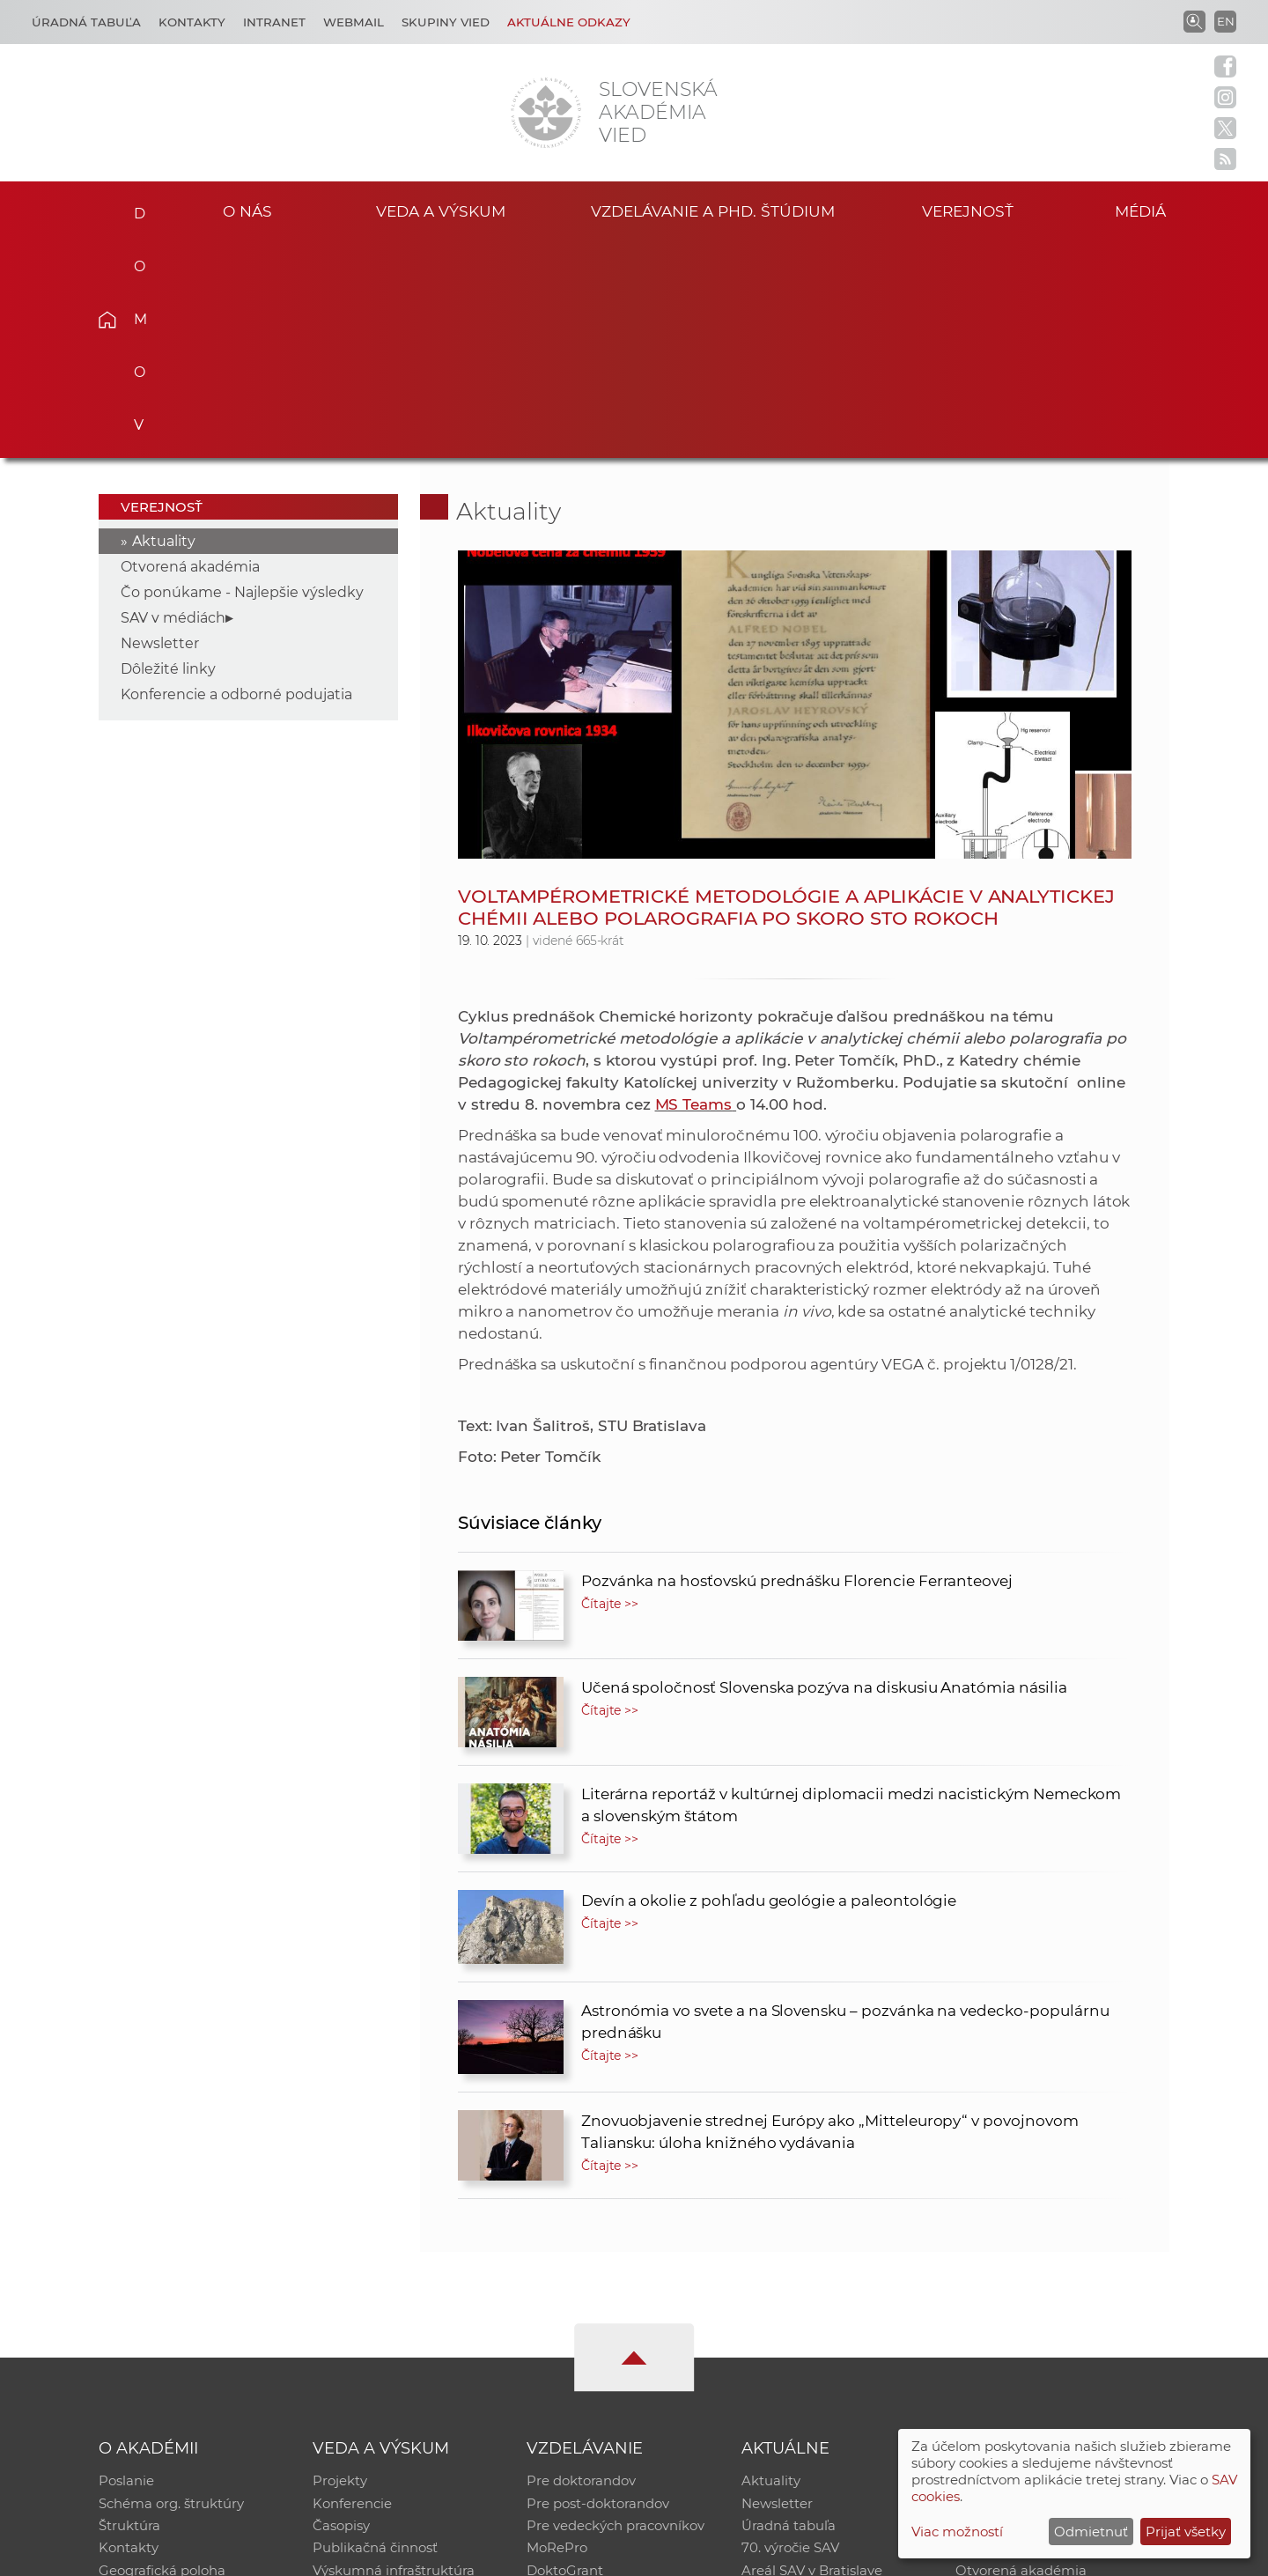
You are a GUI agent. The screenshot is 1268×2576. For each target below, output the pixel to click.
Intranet (274, 22)
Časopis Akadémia (1016, 2331)
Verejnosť (967, 210)
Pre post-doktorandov (598, 2285)
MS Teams (694, 886)
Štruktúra (129, 2308)
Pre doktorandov (581, 2263)
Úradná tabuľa (788, 2308)
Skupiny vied (446, 22)
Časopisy (341, 2308)
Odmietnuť (1091, 2531)
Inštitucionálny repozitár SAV (1049, 2263)
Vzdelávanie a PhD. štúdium (712, 210)
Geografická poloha (162, 2354)
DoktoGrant (565, 2354)
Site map (894, 2554)
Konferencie (352, 2285)
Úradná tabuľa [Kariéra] (86, 22)
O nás (248, 210)
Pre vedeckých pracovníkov (615, 2308)
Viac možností (957, 2531)
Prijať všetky (1186, 2531)
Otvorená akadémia (190, 348)
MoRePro (557, 2331)
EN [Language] (1226, 21)
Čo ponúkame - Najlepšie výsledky (242, 373)
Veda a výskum (440, 210)
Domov (134, 207)
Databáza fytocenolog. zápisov (1054, 2308)
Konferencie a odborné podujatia (236, 476)
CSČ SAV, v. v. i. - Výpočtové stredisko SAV (361, 2554)
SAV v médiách (173, 399)
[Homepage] (546, 113)
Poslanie (126, 2263)
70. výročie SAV (790, 2331)
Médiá (1143, 210)
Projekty (340, 2263)
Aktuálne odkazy (568, 22)
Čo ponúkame (788, 2377)
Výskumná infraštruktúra (394, 2354)
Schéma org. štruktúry (171, 2285)
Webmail (353, 22)
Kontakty (191, 22)
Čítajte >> (610, 1385)
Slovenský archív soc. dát (1035, 2285)
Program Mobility (583, 2377)
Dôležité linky (168, 450)
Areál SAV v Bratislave (811, 2354)
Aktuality (163, 322)
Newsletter (160, 425)
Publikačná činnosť (375, 2331)
